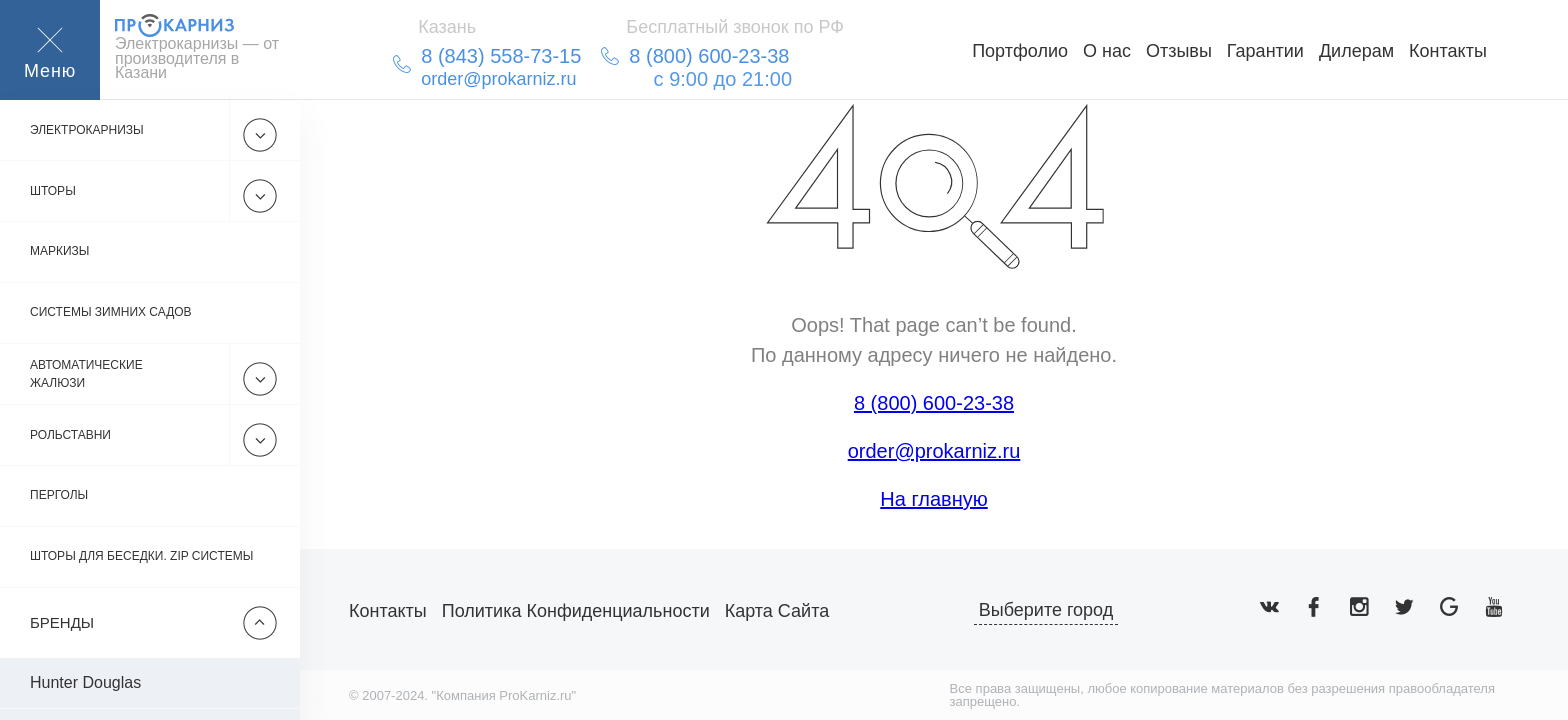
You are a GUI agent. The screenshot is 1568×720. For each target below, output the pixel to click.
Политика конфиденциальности (576, 611)
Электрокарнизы (87, 130)
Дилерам (1356, 51)
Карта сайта (777, 611)
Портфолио (1020, 51)
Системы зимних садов (111, 313)
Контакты (1448, 51)
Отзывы (1179, 51)
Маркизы (60, 252)
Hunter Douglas (85, 682)
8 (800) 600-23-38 (934, 403)
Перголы (59, 496)
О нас (1107, 51)
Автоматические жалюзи (86, 374)
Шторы (53, 191)
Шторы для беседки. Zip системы (141, 557)
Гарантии (1265, 51)
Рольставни (70, 435)
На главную (933, 499)
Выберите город (1046, 610)
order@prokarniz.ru (934, 451)
